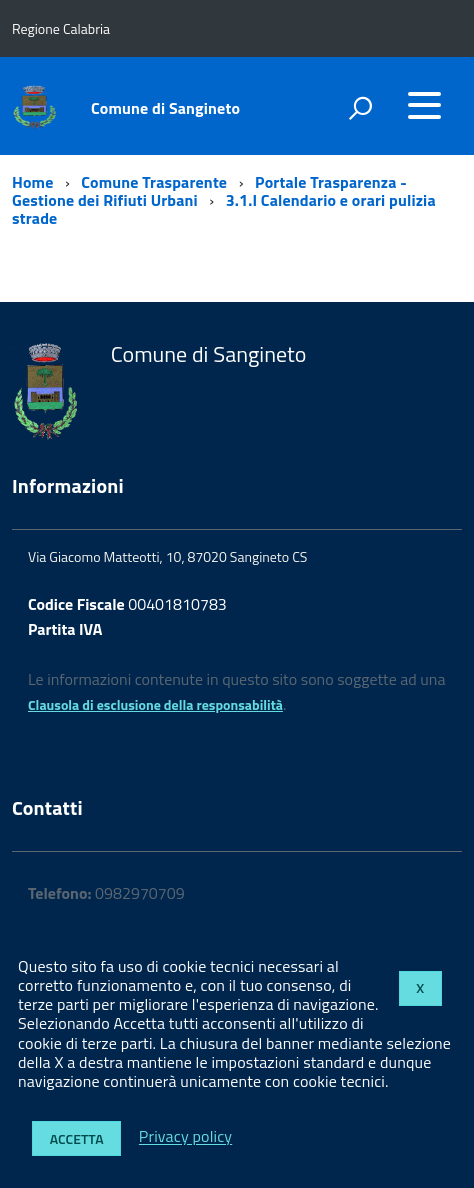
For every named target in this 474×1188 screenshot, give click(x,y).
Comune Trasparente (154, 182)
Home (32, 182)
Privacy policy (185, 1137)
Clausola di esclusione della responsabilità (155, 704)
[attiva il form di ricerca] (360, 108)
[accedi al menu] (424, 105)
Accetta (77, 1138)
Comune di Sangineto (165, 108)
